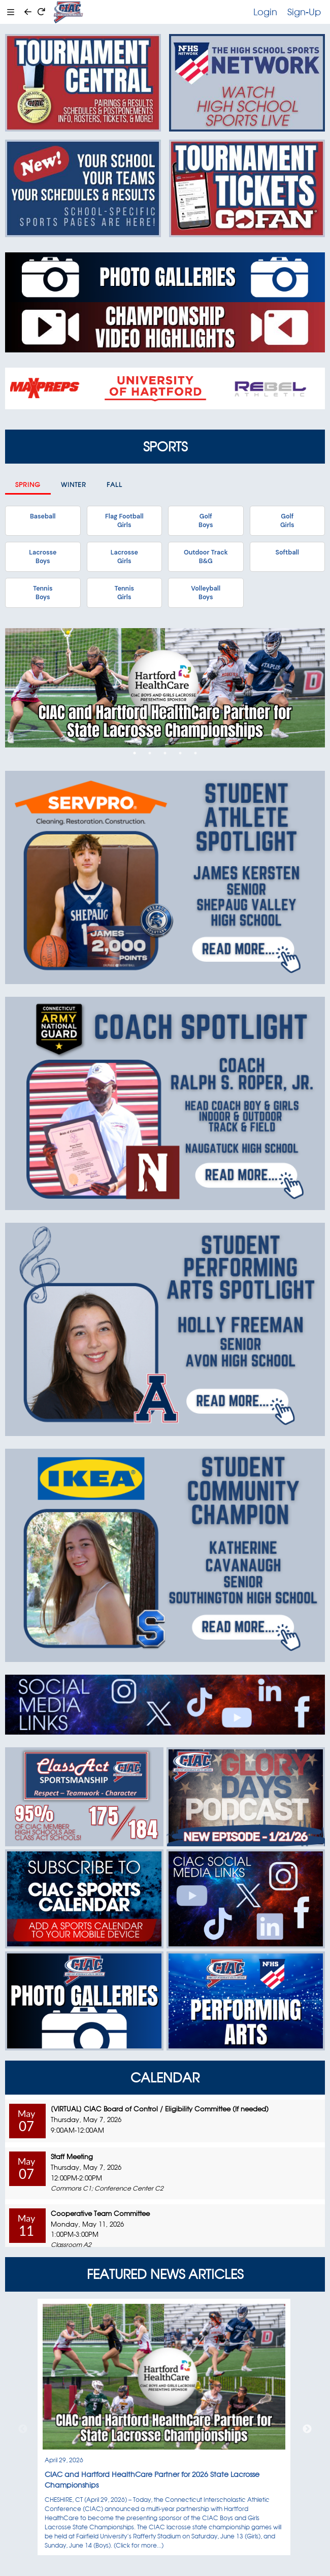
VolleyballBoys (205, 592)
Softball (287, 552)
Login (265, 11)
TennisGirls (124, 592)
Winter (73, 484)
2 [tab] (150, 753)
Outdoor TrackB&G (206, 556)
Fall (114, 484)
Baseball (42, 516)
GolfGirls (287, 520)
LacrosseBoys (42, 556)
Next (307, 2429)
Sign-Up (304, 11)
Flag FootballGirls (124, 520)
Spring (28, 484)
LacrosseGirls (124, 556)
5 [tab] (195, 753)
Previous (23, 2429)
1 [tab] (134, 753)
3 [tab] (165, 753)
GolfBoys (206, 520)
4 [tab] (180, 753)
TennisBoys (42, 592)
